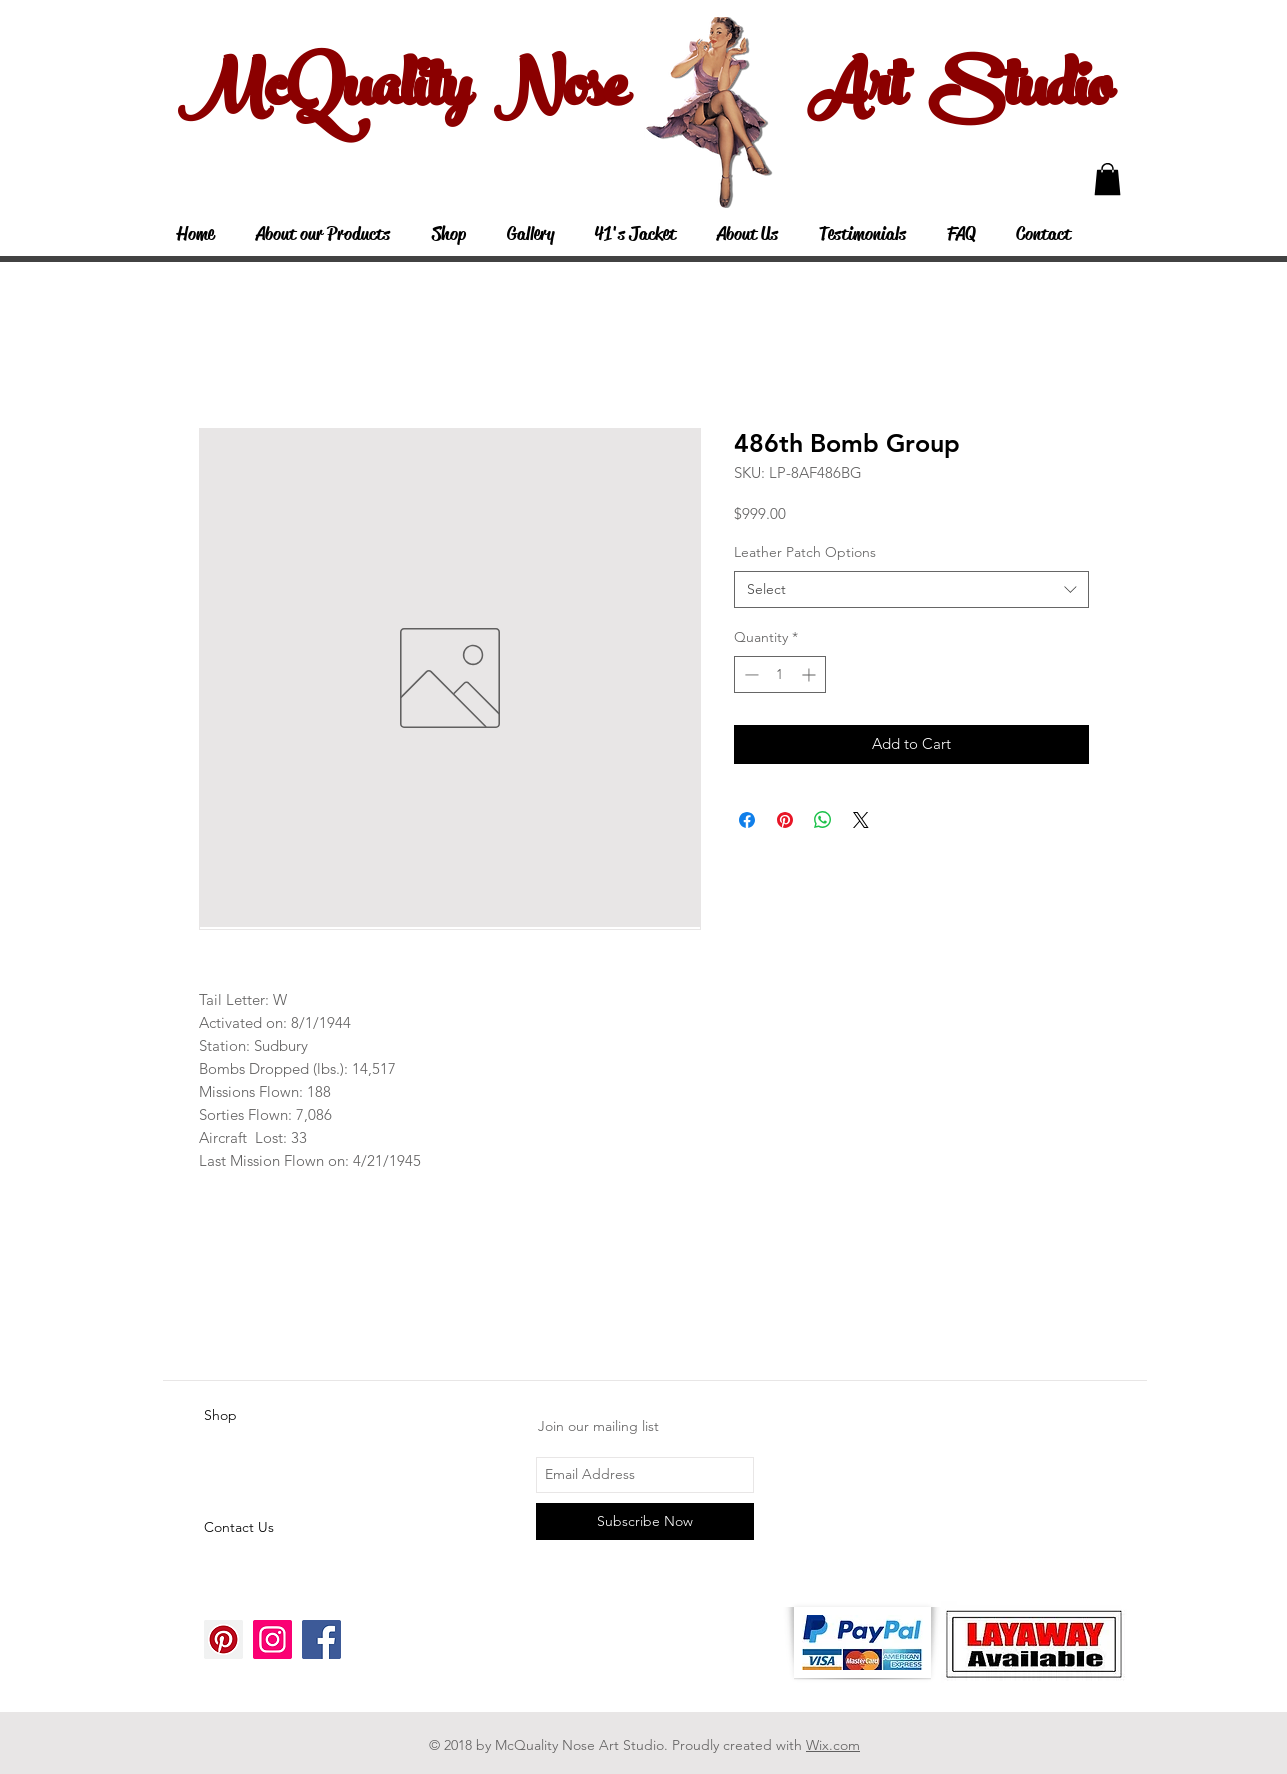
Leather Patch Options (805, 552)
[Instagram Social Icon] (272, 1639)
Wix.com (833, 1745)
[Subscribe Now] (645, 1521)
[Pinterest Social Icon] (223, 1639)
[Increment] (810, 674)
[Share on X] (861, 820)
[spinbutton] (780, 674)
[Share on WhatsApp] (823, 820)
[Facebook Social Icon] (321, 1639)
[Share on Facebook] (747, 820)
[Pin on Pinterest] (785, 820)
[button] (1107, 179)
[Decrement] (749, 674)
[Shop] (275, 1416)
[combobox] (911, 590)
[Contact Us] (275, 1528)
